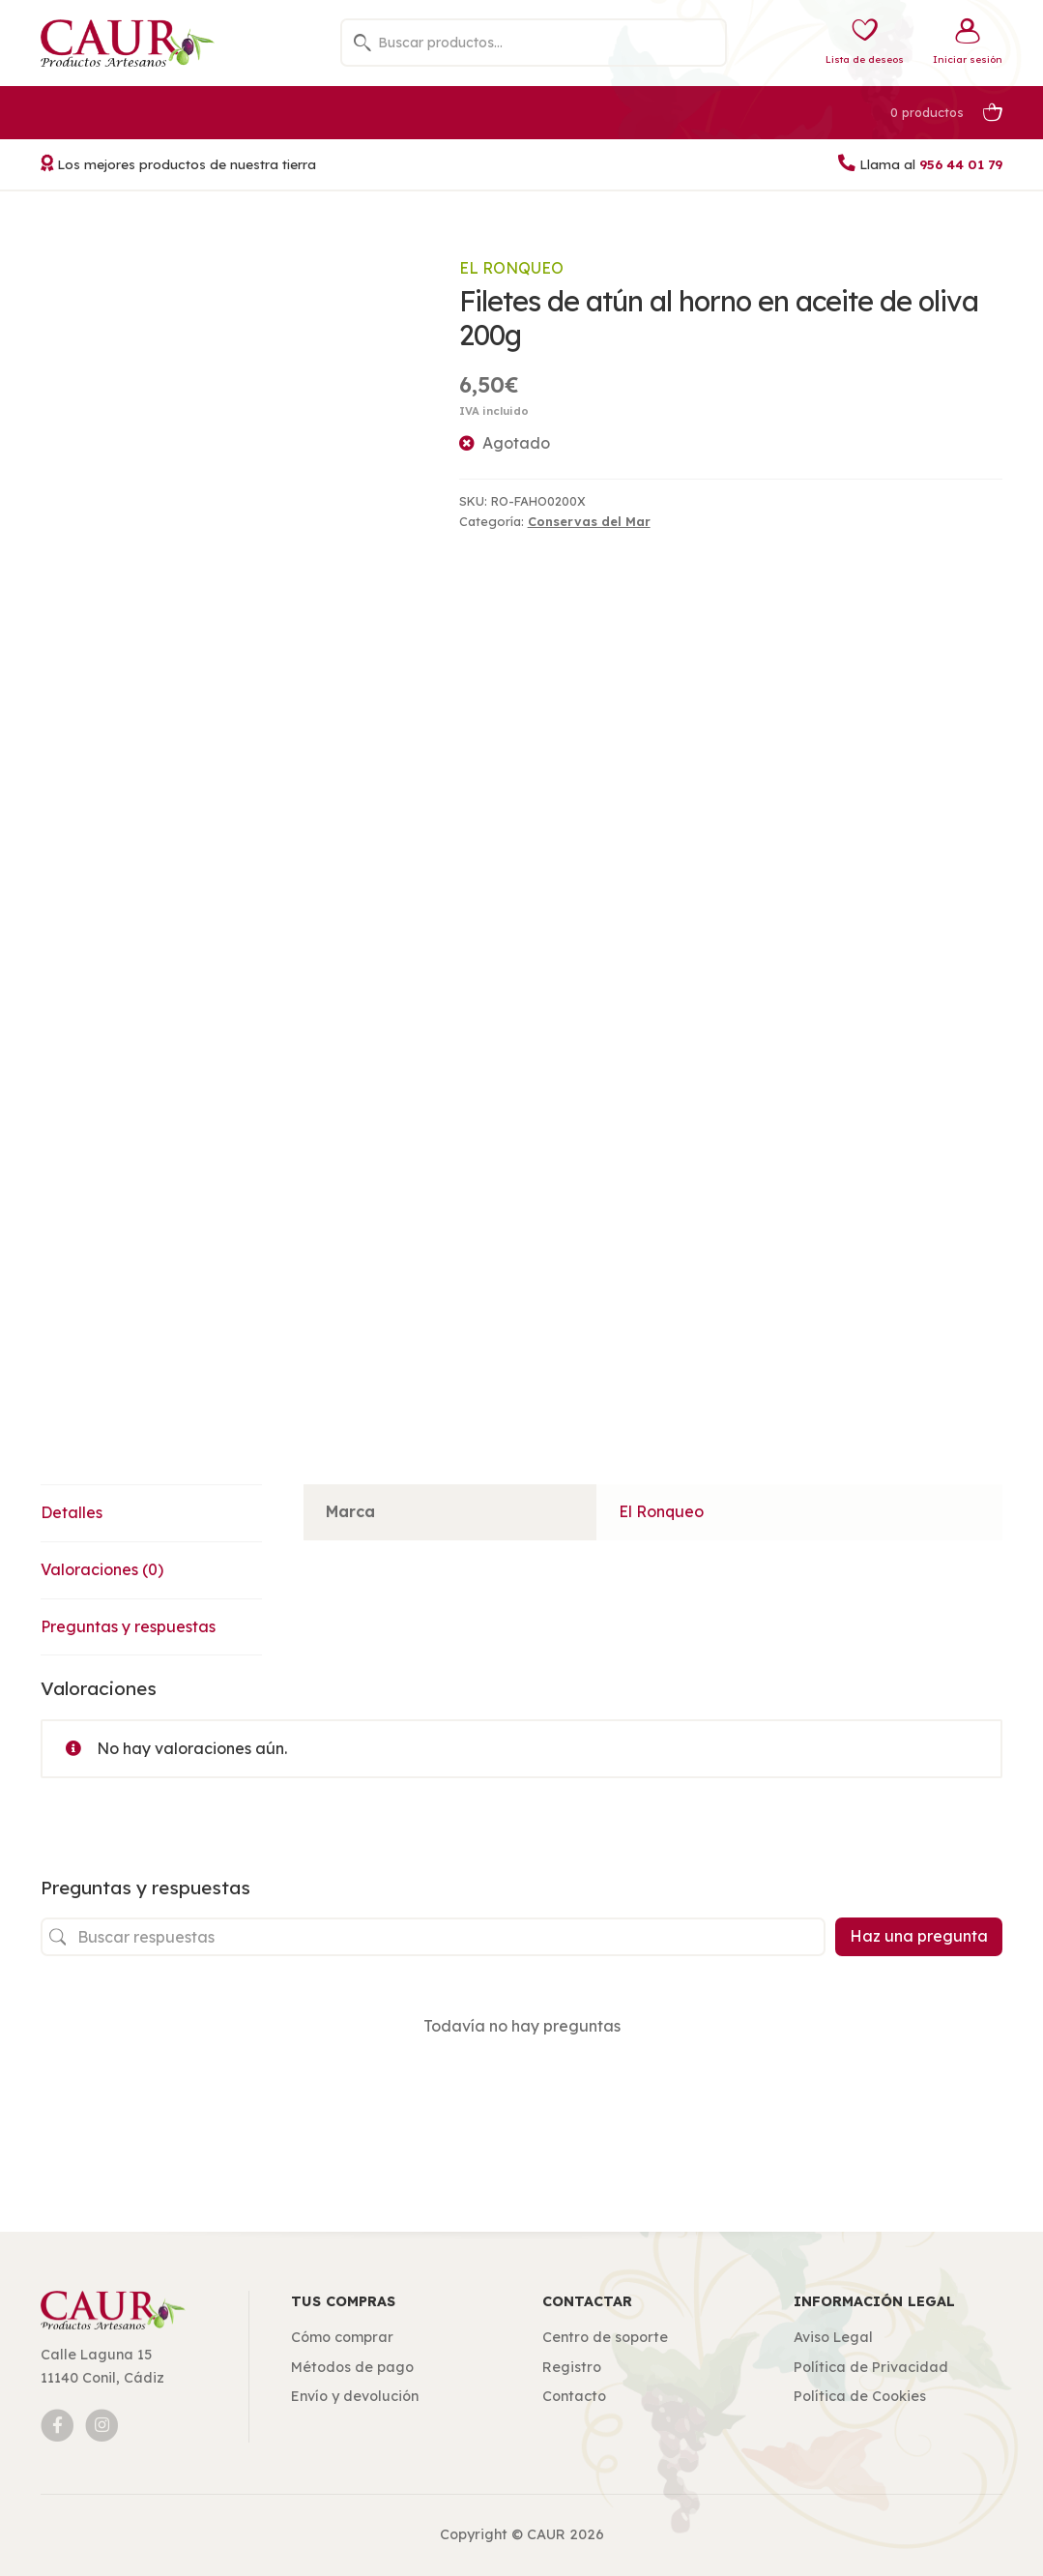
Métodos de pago (352, 2367)
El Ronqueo (511, 268)
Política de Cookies (860, 2396)
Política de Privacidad (871, 2367)
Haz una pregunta (919, 1936)
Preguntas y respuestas (128, 1626)
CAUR (546, 2534)
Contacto (574, 2396)
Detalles (71, 1512)
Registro (571, 2367)
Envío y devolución (355, 2396)
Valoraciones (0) (102, 1569)
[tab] (151, 1513)
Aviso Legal (833, 2337)
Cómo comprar (342, 2337)
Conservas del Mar (589, 521)
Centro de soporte (605, 2337)
